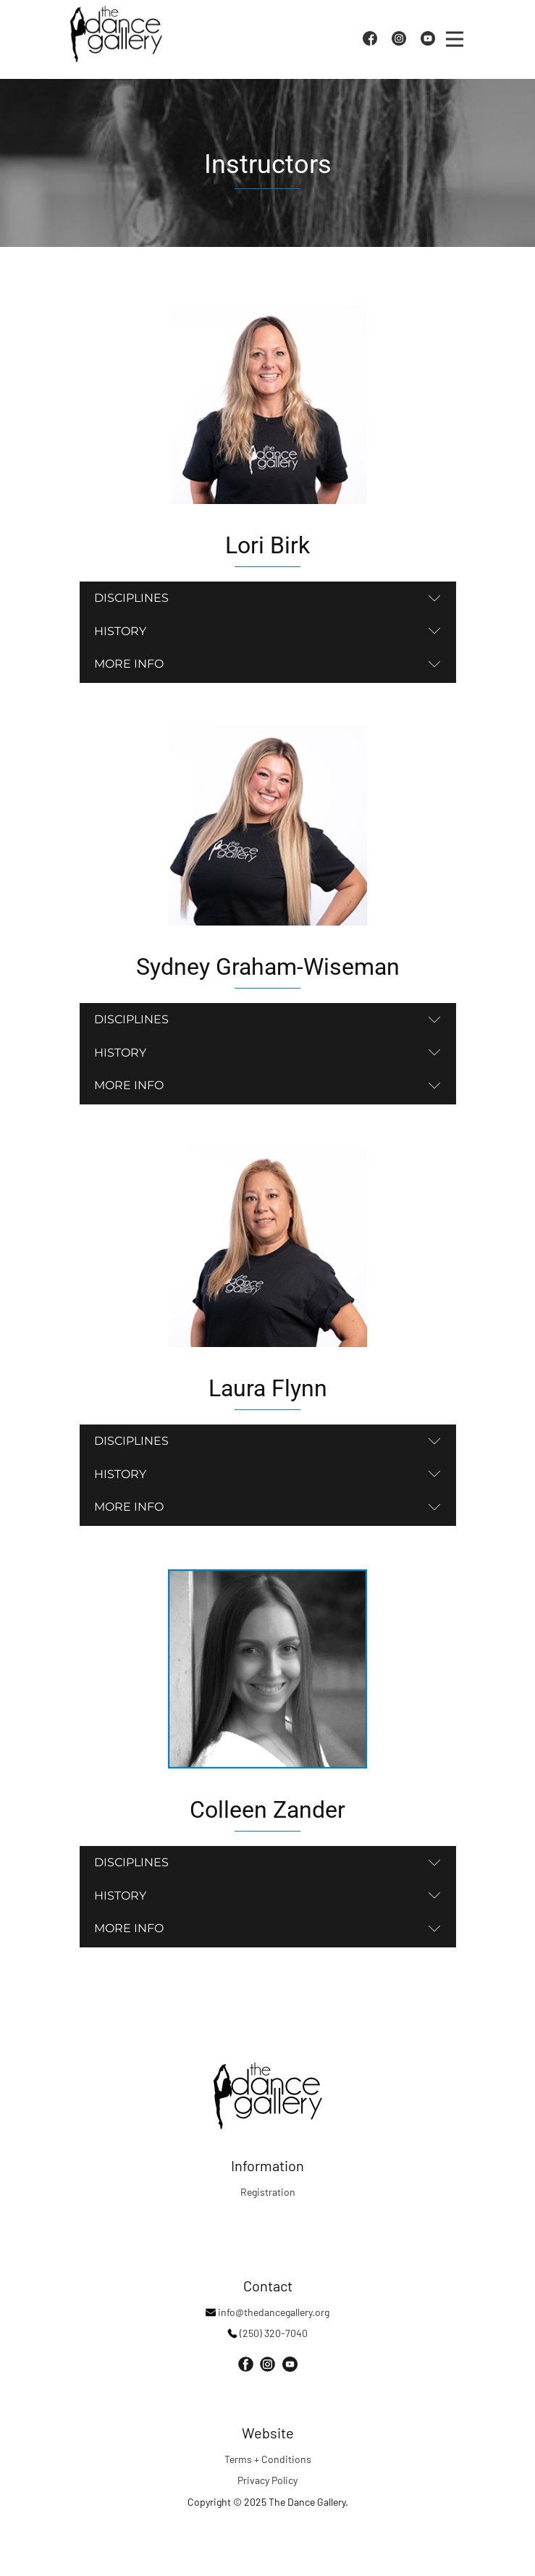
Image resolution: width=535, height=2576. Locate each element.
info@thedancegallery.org (267, 2312)
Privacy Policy (267, 2480)
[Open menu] (454, 39)
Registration (267, 2192)
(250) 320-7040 (267, 2333)
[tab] (268, 598)
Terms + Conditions (267, 2459)
